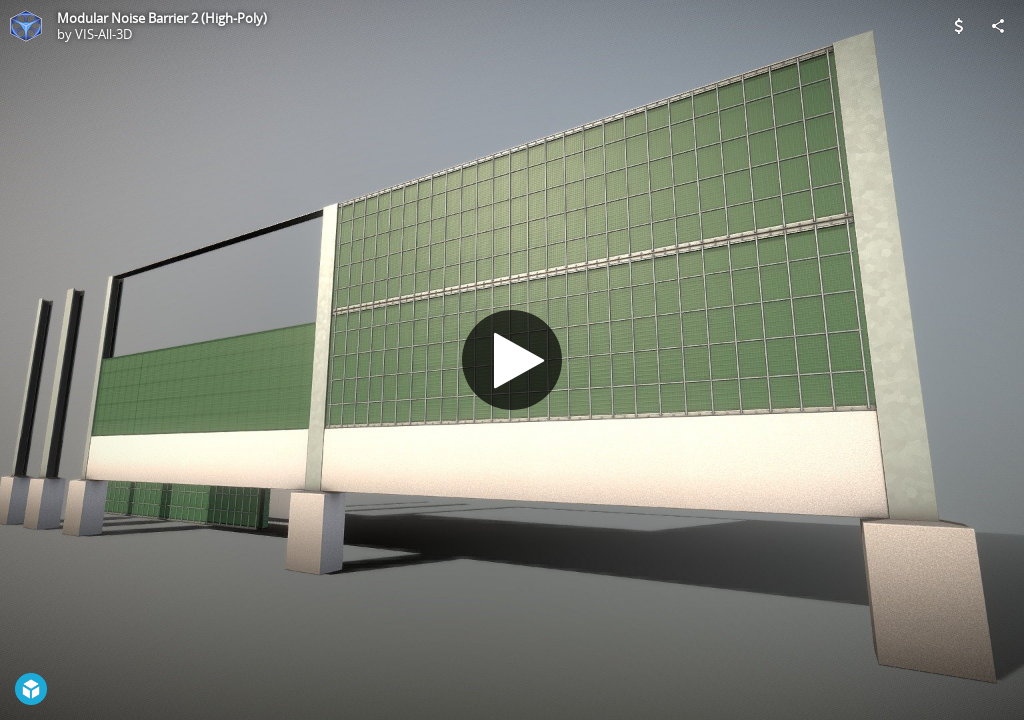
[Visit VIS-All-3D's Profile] (26, 26)
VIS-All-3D (103, 34)
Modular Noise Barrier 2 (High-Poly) (162, 18)
